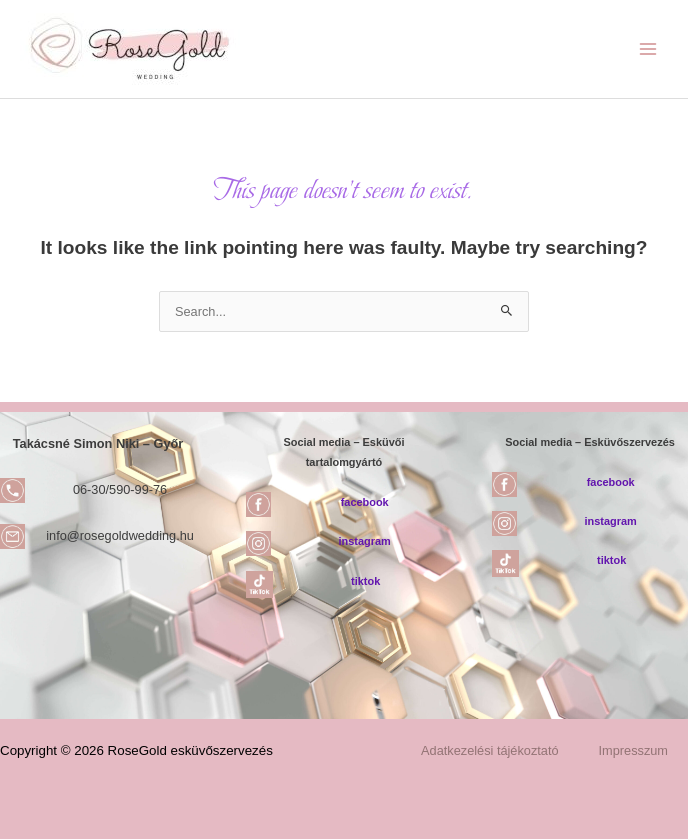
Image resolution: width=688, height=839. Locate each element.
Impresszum (633, 750)
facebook (365, 502)
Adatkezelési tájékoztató (490, 750)
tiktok (365, 581)
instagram (365, 541)
